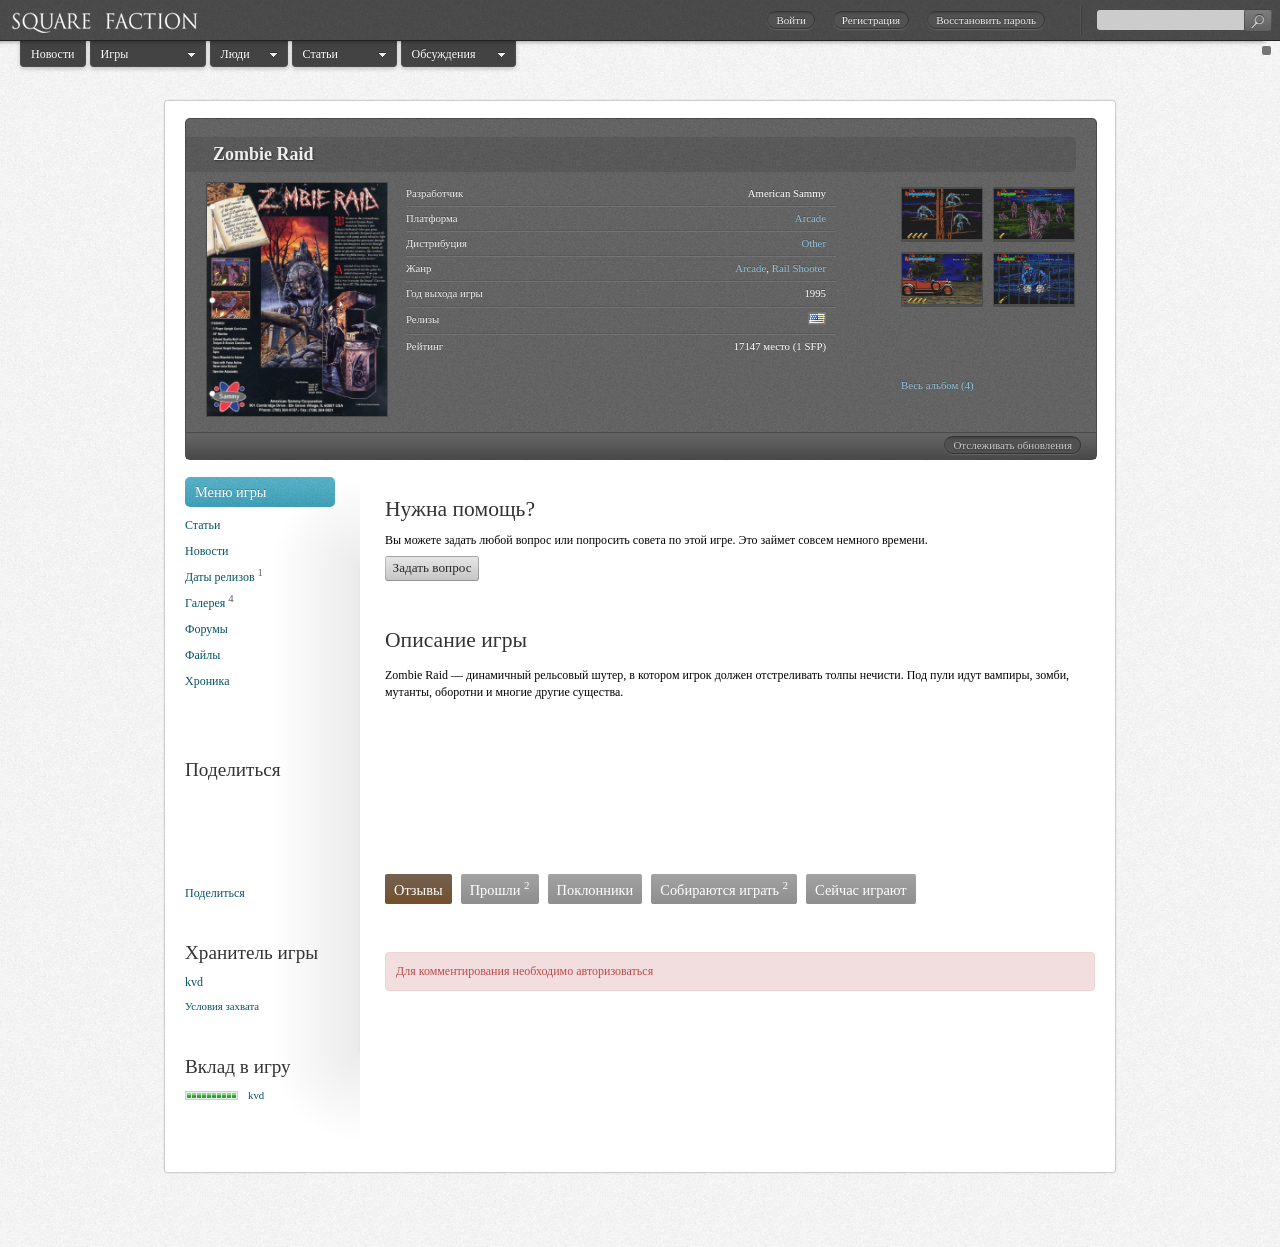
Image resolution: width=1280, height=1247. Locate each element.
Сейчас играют (861, 890)
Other (813, 243)
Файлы (202, 655)
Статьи (320, 54)
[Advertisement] (749, 792)
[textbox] (1184, 20)
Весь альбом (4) (937, 385)
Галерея (205, 603)
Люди (235, 54)
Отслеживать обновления (1012, 445)
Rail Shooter (799, 268)
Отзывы (418, 890)
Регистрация (871, 20)
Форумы (206, 629)
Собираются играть (724, 888)
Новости (53, 54)
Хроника (207, 681)
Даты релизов (220, 577)
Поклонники (595, 890)
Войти (790, 20)
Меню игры (231, 492)
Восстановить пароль (986, 20)
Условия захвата (222, 1006)
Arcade (810, 218)
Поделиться (215, 893)
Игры (115, 54)
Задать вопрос (432, 567)
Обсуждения (444, 54)
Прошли (500, 888)
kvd (194, 982)
